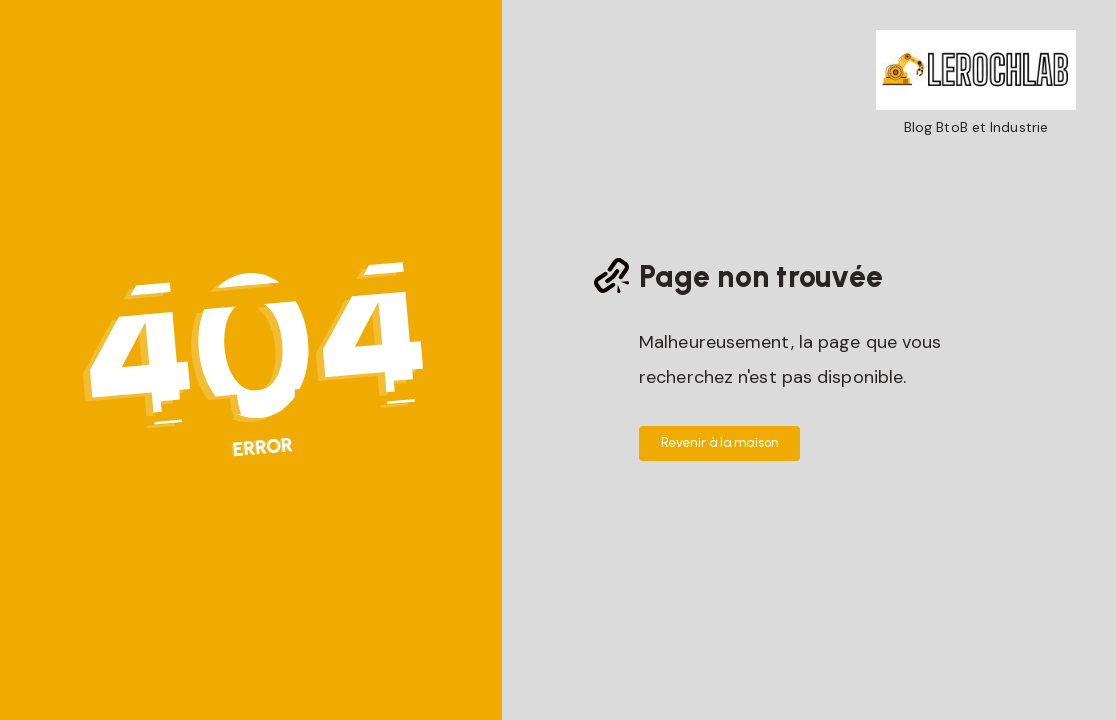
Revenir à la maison (719, 442)
